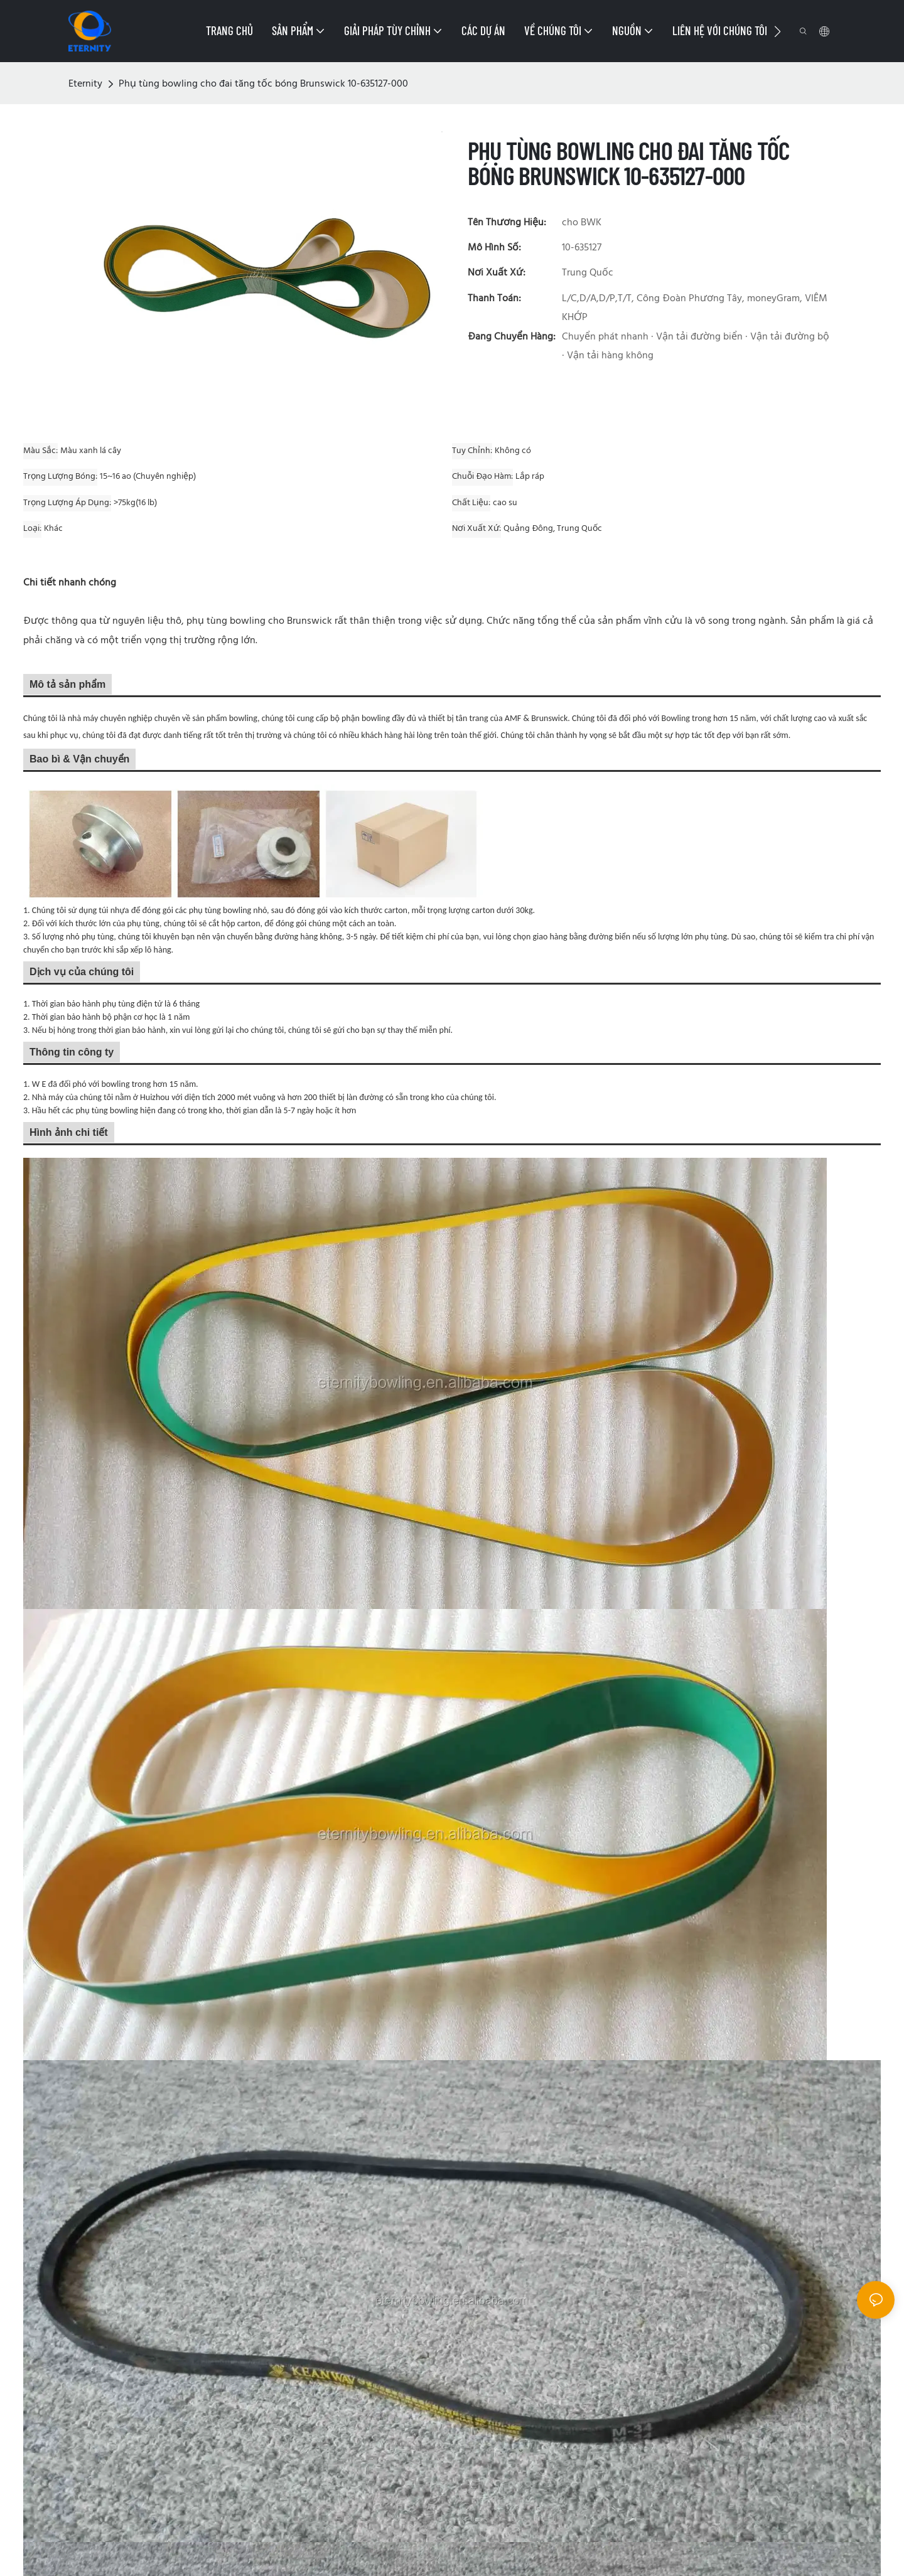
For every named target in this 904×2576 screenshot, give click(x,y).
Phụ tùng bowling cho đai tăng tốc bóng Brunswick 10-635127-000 (263, 84)
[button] (777, 31)
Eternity (85, 84)
